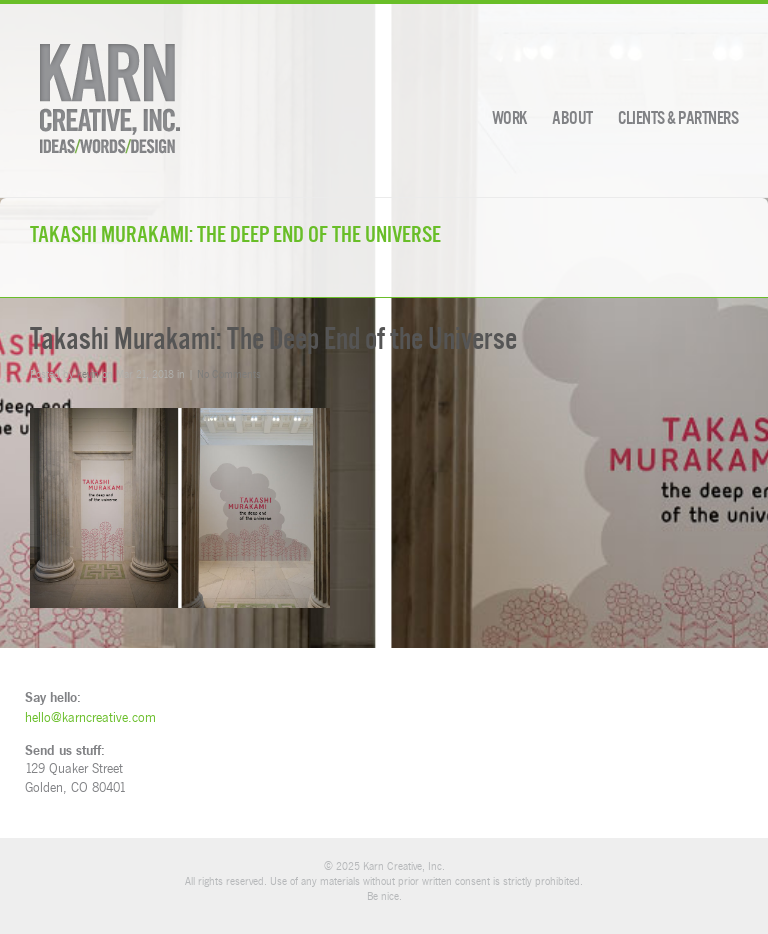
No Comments (229, 373)
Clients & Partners (678, 118)
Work (509, 118)
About (572, 118)
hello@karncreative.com (90, 717)
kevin (88, 373)
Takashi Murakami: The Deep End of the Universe (273, 338)
